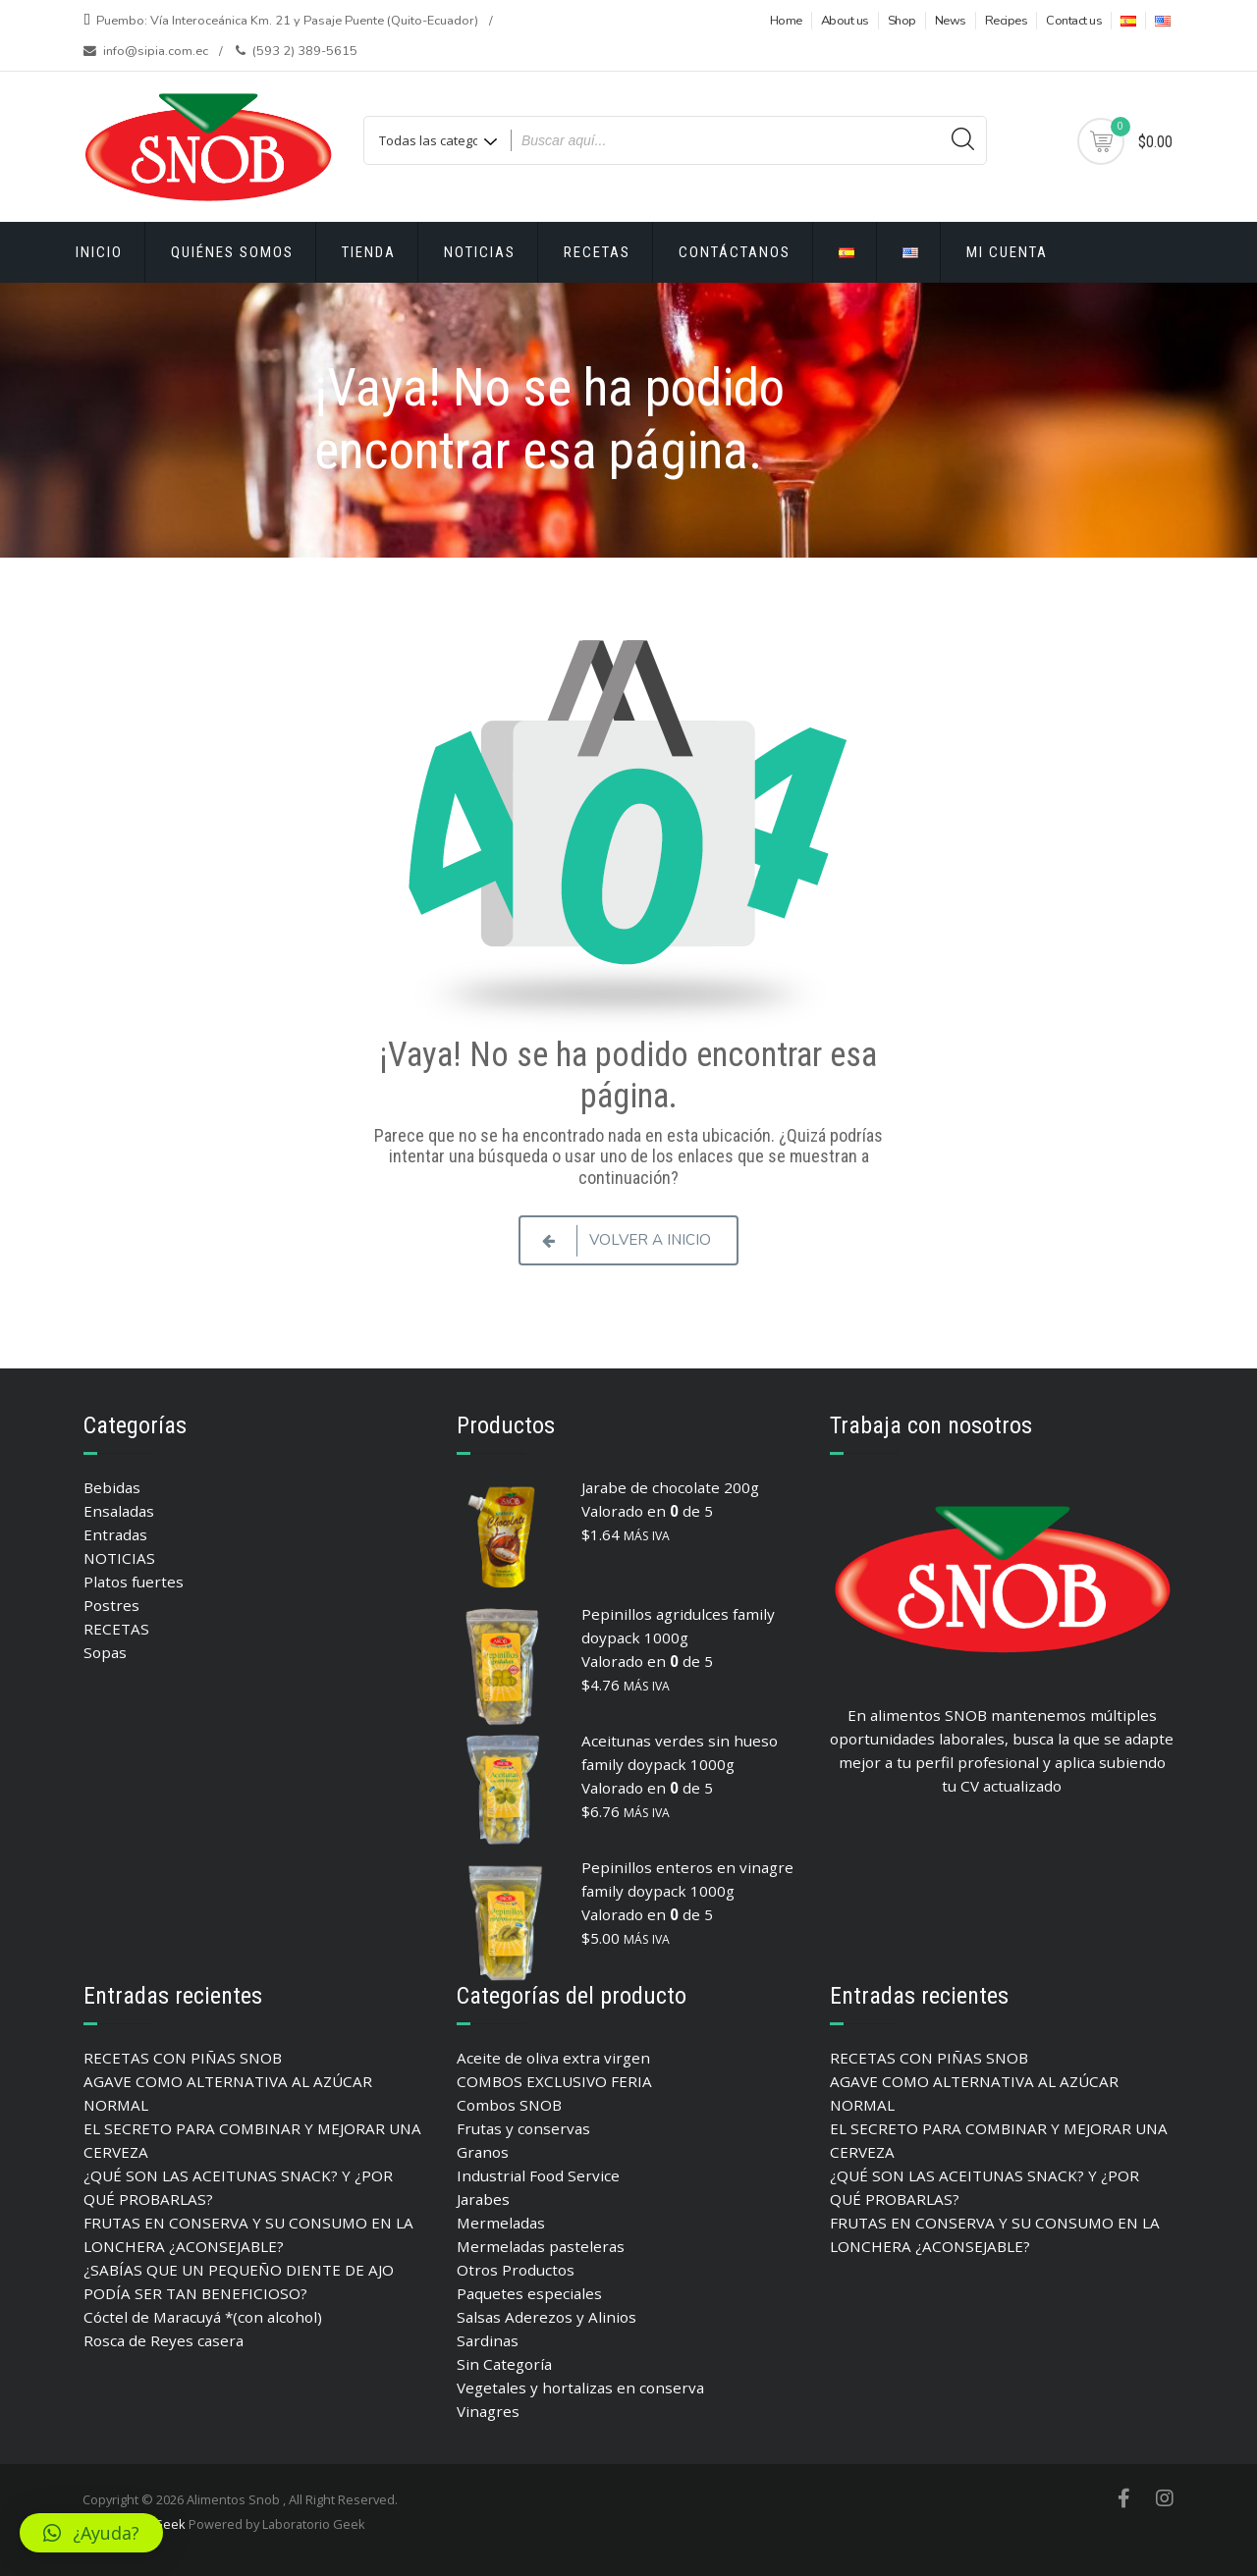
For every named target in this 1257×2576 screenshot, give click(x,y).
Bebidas (111, 1487)
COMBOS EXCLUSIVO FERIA (554, 2081)
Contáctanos (735, 252)
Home (786, 20)
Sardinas (488, 2340)
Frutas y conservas (523, 2128)
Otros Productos (515, 2270)
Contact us (1074, 20)
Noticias (480, 252)
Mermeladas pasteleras (541, 2246)
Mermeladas (501, 2222)
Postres (111, 1605)
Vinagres (488, 2411)
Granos (483, 2152)
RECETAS (597, 252)
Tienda (369, 252)
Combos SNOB (509, 2105)
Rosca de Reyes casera (163, 2340)
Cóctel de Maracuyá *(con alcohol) (202, 2317)
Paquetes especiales (529, 2293)
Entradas (115, 1534)
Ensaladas (118, 1511)
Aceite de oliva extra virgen (553, 2057)
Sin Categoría (504, 2364)
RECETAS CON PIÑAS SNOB (182, 2057)
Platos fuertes (133, 1581)
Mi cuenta (1007, 252)
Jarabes (483, 2199)
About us (845, 20)
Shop (902, 20)
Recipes (1006, 20)
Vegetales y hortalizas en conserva (580, 2387)
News (950, 20)
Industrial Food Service (538, 2175)
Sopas (105, 1652)
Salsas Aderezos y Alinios (546, 2317)
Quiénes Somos (232, 252)
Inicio (99, 252)
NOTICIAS (119, 1558)
